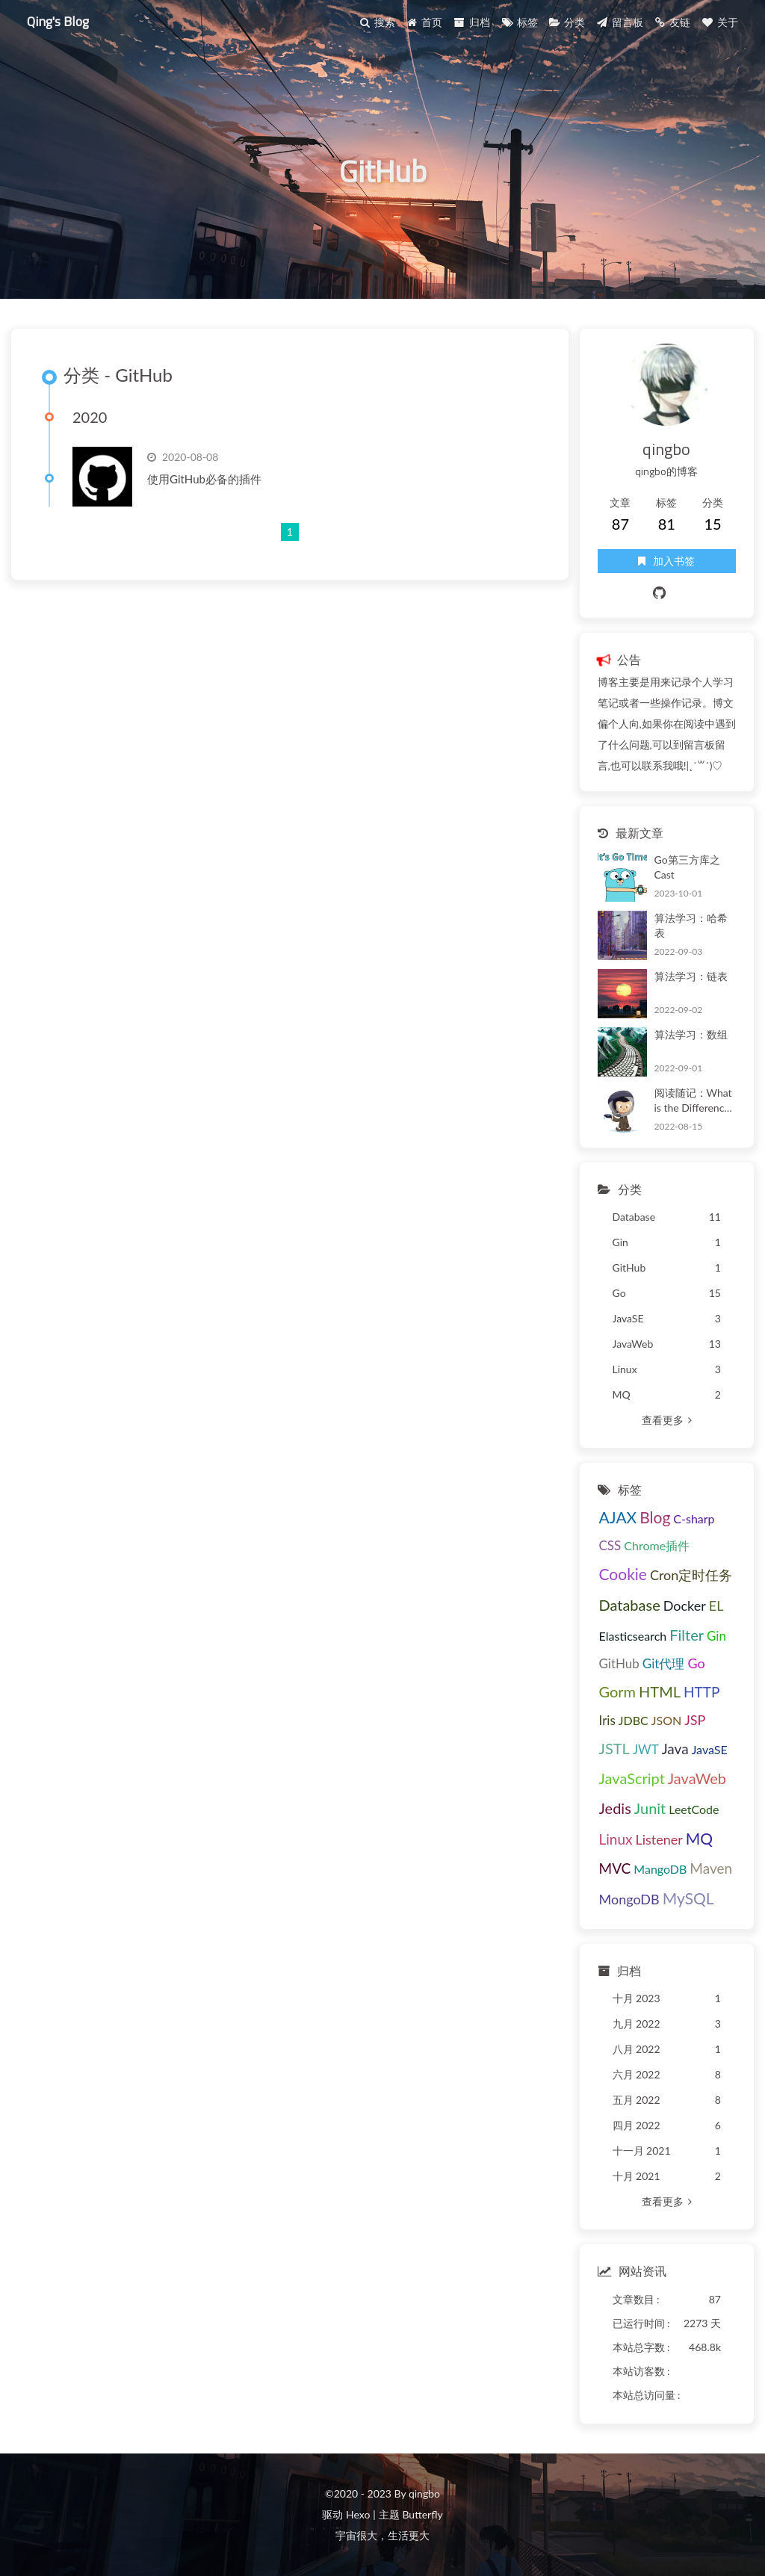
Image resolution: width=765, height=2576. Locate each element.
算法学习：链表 (691, 976)
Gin (716, 1636)
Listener (658, 1839)
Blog (654, 1517)
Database (629, 1605)
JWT (646, 1749)
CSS (610, 1545)
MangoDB (660, 1869)
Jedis (615, 1808)
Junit (650, 1808)
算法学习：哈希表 (691, 925)
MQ (699, 1838)
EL (716, 1605)
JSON (666, 1720)
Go (695, 1663)
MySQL (688, 1898)
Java (675, 1748)
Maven (711, 1868)
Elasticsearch (633, 1636)
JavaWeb (697, 1778)
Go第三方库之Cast (687, 867)
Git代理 (663, 1663)
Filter (686, 1635)
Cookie (623, 1573)
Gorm (618, 1691)
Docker (684, 1605)
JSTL (614, 1748)
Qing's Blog (58, 21)
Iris (607, 1720)
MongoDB (629, 1899)
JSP (694, 1720)
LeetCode (694, 1809)
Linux (616, 1839)
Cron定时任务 (691, 1575)
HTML (660, 1691)
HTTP (701, 1691)
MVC (615, 1868)
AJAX (618, 1517)
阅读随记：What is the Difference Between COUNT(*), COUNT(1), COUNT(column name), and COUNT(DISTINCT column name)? (694, 1100)
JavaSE (710, 1749)
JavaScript (632, 1778)
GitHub (619, 1663)
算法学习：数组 (691, 1034)
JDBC (633, 1720)
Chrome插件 (657, 1545)
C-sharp (693, 1518)
